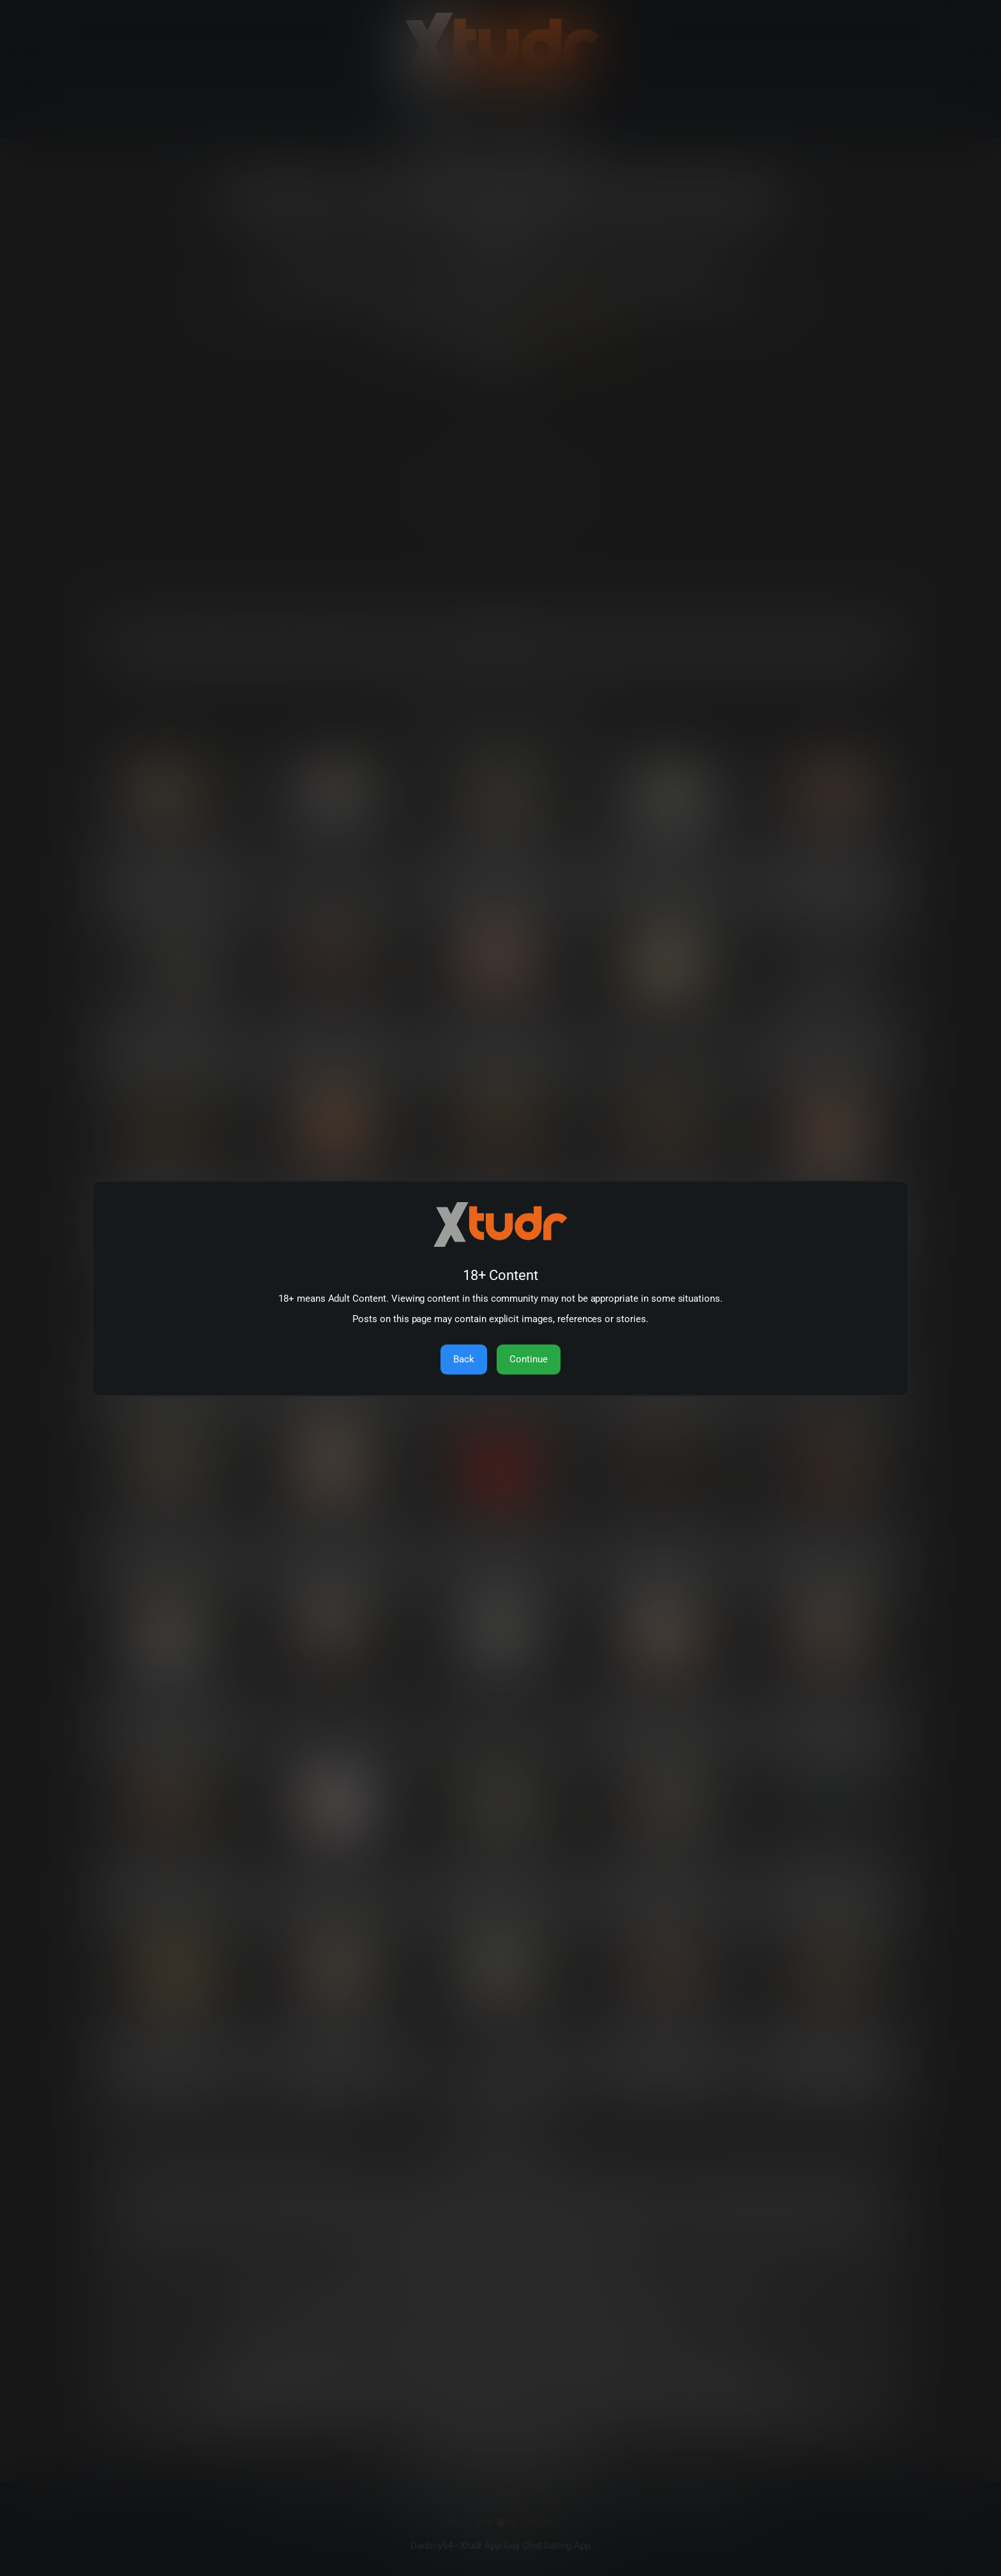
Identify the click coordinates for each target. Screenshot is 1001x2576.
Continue (528, 1359)
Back (463, 1359)
